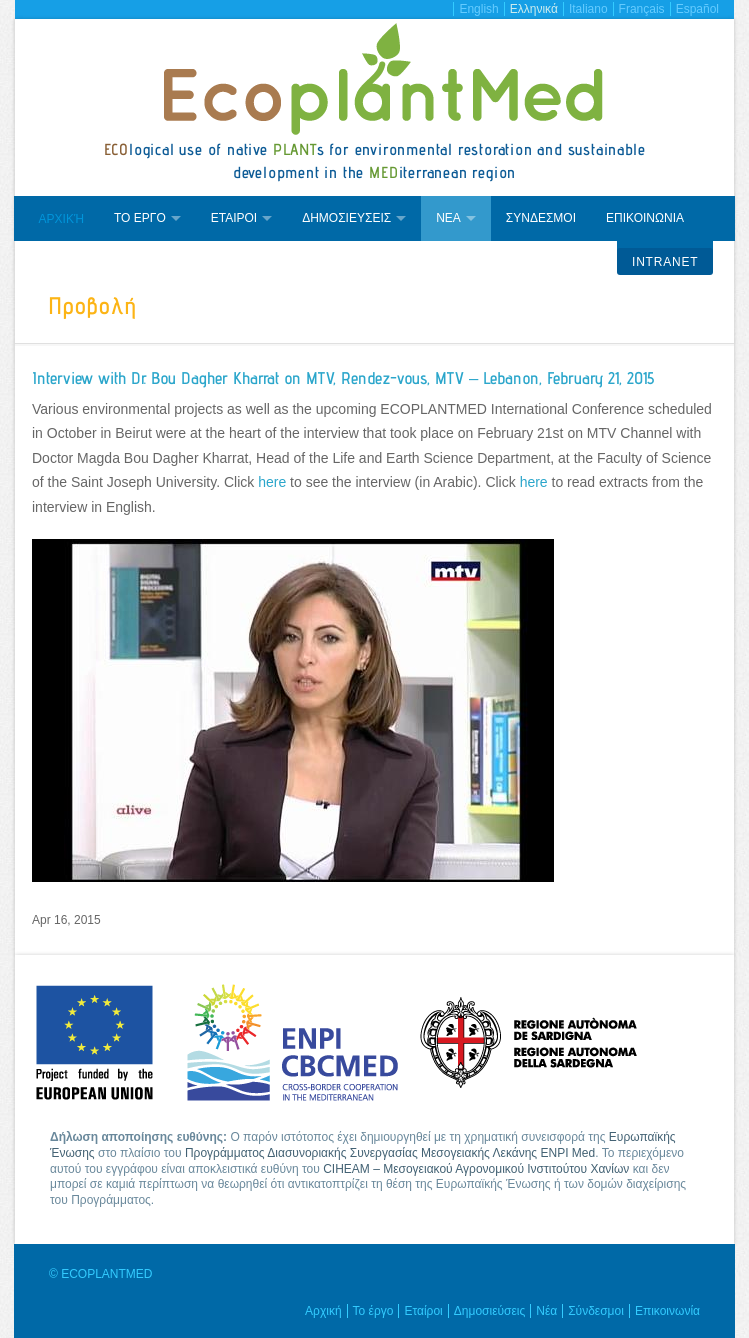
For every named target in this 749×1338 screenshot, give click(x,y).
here (272, 482)
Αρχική (61, 219)
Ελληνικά (534, 9)
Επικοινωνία (667, 1311)
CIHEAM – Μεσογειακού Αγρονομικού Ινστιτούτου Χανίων (476, 1169)
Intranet (665, 262)
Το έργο (373, 1311)
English (478, 9)
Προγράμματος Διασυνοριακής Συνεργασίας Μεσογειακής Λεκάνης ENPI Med (390, 1153)
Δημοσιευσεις (346, 218)
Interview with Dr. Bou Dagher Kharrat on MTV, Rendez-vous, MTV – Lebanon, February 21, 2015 (343, 378)
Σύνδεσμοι (596, 1311)
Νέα (546, 1311)
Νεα (448, 218)
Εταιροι (234, 218)
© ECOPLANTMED (101, 1274)
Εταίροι (423, 1311)
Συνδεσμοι (541, 218)
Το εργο (140, 218)
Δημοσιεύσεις (489, 1311)
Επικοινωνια (645, 218)
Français (642, 9)
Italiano (588, 9)
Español (697, 9)
